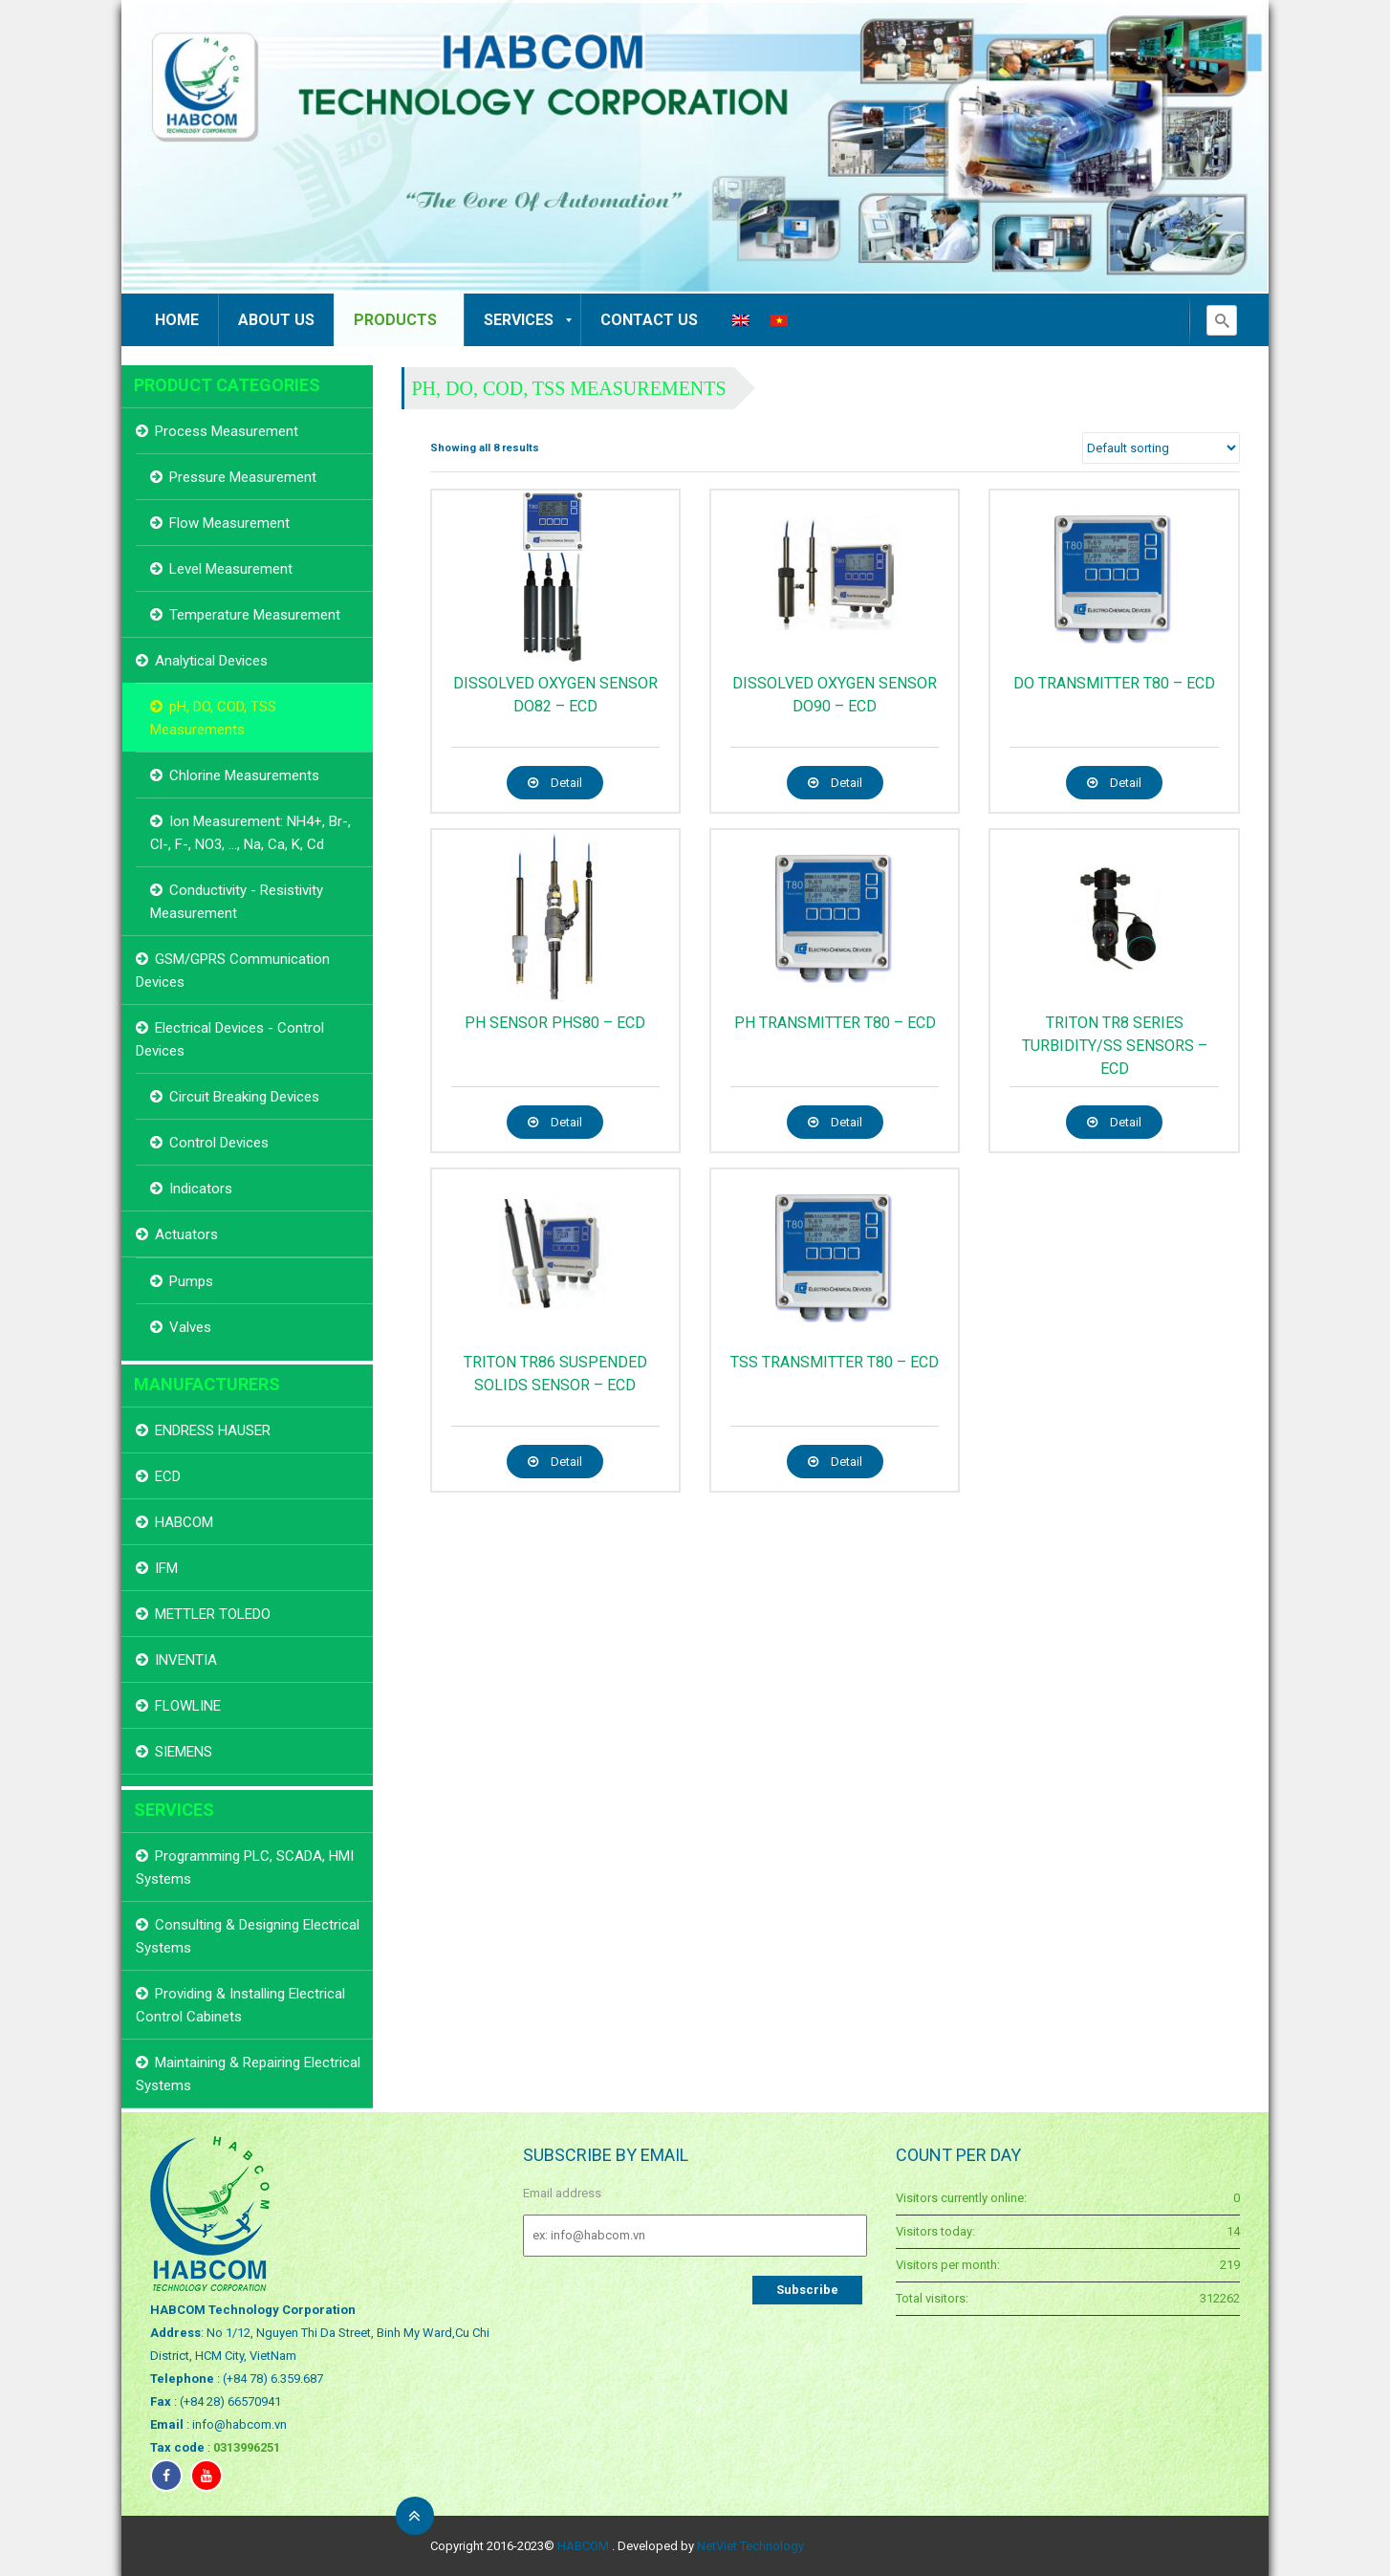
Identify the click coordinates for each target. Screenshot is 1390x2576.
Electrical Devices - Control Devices (230, 1039)
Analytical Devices (211, 660)
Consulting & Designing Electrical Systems (247, 1936)
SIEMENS (183, 1751)
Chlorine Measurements (244, 775)
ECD (168, 1476)
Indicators (200, 1188)
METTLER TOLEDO (213, 1614)
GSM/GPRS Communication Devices (233, 970)
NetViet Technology (750, 2546)
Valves (190, 1327)
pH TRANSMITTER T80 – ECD (835, 1023)
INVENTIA (186, 1660)
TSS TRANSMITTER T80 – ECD (834, 1362)
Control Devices (219, 1142)
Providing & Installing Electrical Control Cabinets (240, 2005)
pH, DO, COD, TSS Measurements (569, 388)
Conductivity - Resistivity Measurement (236, 902)
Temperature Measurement (254, 614)
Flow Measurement (229, 523)
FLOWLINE (188, 1705)
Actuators (186, 1234)
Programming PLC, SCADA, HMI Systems (245, 1867)
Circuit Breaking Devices (244, 1096)
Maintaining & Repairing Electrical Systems (248, 2074)
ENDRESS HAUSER (213, 1430)
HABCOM (184, 1522)
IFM (166, 1568)
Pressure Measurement (242, 477)
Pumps (191, 1281)
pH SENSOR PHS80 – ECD (555, 1023)
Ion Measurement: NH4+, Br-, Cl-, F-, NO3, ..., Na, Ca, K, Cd (250, 833)
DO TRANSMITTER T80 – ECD (1114, 683)
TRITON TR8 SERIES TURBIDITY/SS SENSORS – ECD (1114, 1046)
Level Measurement (231, 569)
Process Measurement (226, 431)
